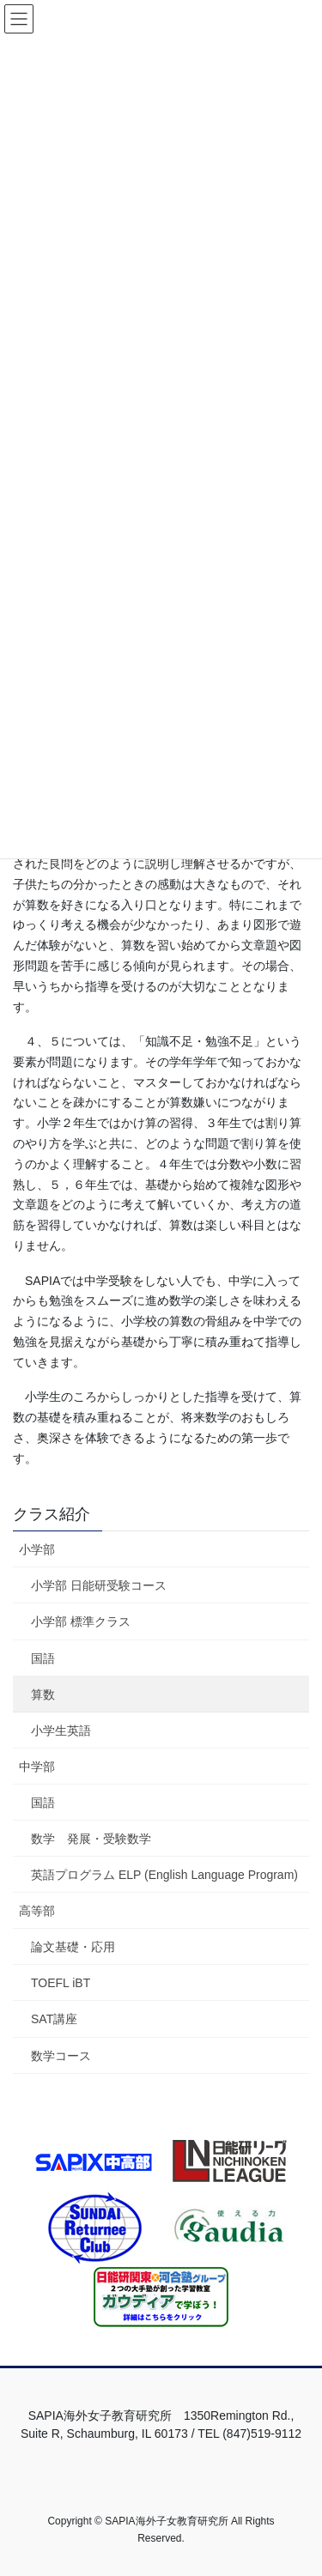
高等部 (37, 1911)
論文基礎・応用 (73, 1947)
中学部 (37, 1766)
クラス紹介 (51, 1514)
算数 (43, 1694)
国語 (43, 1658)
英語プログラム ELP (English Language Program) (164, 1875)
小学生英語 (61, 1730)
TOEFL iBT (60, 1983)
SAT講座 (54, 2019)
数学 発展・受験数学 (91, 1839)
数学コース (61, 2056)
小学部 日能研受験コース (99, 1585)
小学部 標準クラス (81, 1621)
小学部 (37, 1549)
